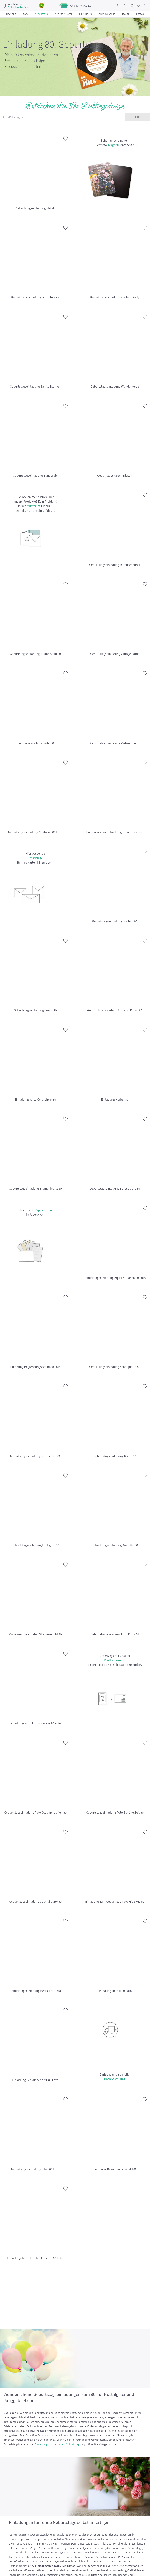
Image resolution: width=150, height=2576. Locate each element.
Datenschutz (50, 2544)
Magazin (124, 2544)
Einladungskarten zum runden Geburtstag (89, 1294)
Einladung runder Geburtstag (21, 1424)
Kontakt (107, 2544)
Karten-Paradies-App (18, 7)
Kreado (112, 2551)
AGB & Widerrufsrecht (80, 2544)
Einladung (93, 1407)
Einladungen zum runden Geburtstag (57, 1158)
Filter (137, 117)
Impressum (28, 2544)
